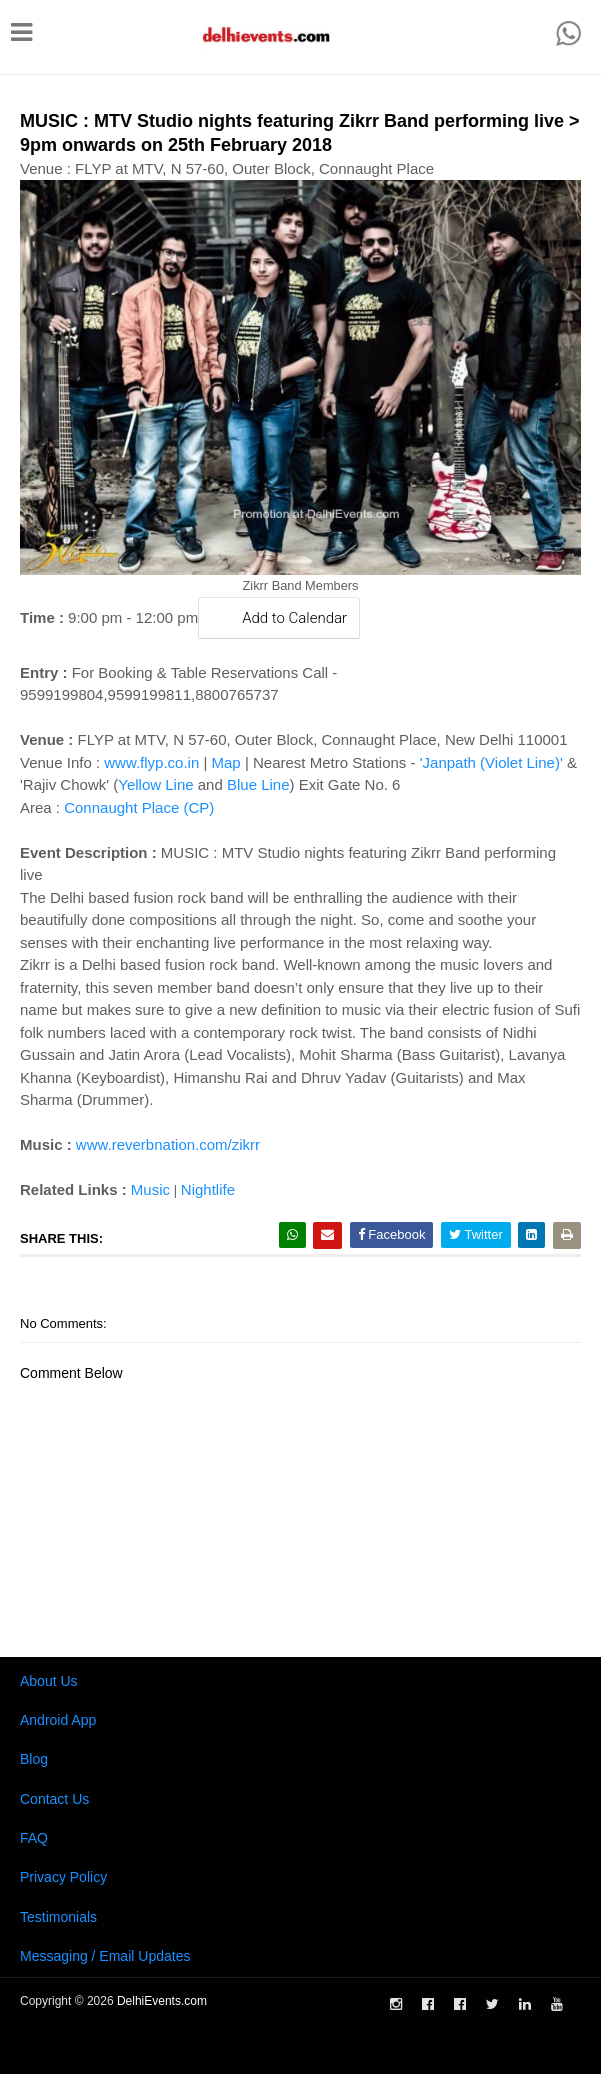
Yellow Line (155, 784)
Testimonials (58, 1917)
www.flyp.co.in (151, 762)
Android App (58, 1720)
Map (226, 762)
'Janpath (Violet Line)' (491, 762)
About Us (49, 1681)
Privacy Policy (63, 1877)
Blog (34, 1759)
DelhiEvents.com (162, 2001)
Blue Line (258, 784)
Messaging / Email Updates (105, 1956)
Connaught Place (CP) (139, 807)
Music (150, 1189)
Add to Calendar (279, 617)
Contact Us (54, 1799)
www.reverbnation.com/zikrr (168, 1144)
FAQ (34, 1838)
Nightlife (208, 1189)
